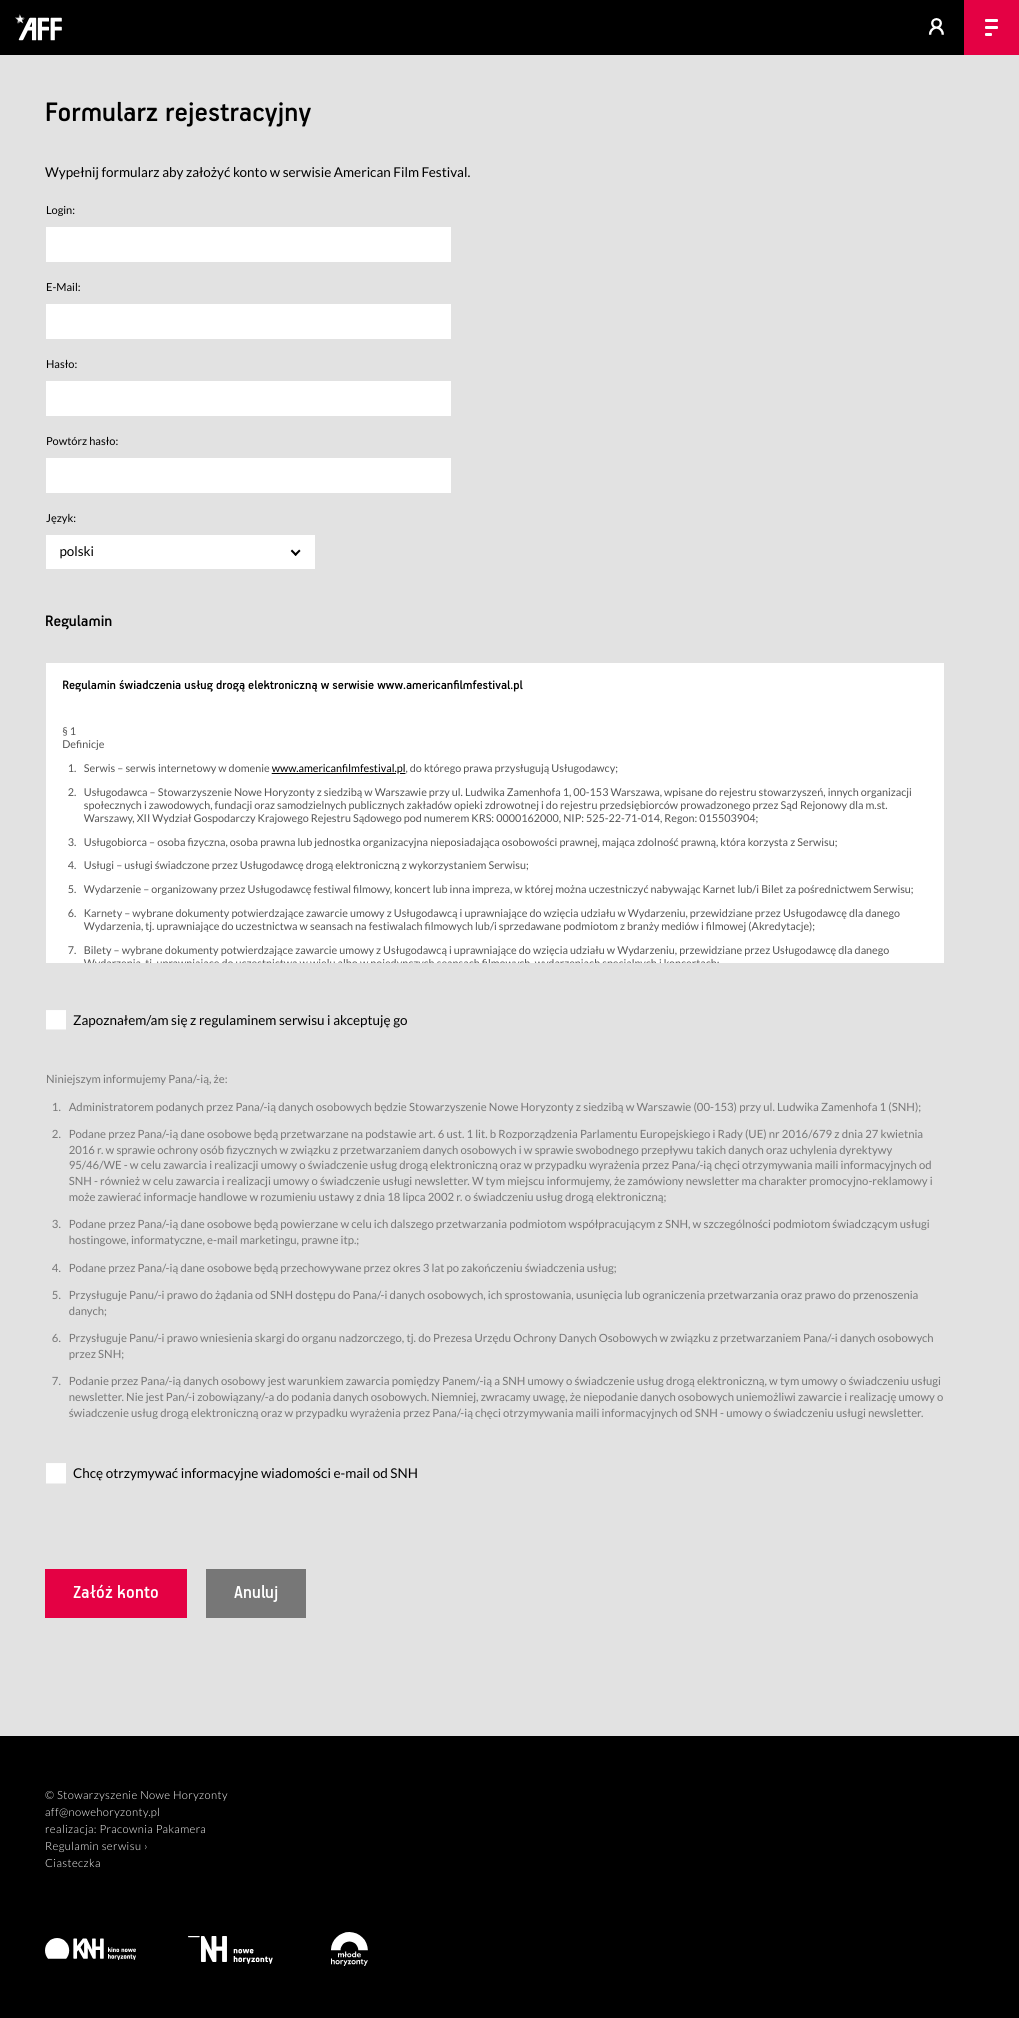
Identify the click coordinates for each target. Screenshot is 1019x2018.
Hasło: (61, 364)
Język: (61, 518)
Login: (60, 210)
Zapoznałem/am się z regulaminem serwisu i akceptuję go (240, 1020)
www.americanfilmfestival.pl (339, 768)
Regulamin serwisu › (96, 1846)
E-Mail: (63, 287)
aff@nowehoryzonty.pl (102, 1812)
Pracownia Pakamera (152, 1829)
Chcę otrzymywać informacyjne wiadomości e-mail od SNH (245, 1474)
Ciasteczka (73, 1863)
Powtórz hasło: (82, 441)
